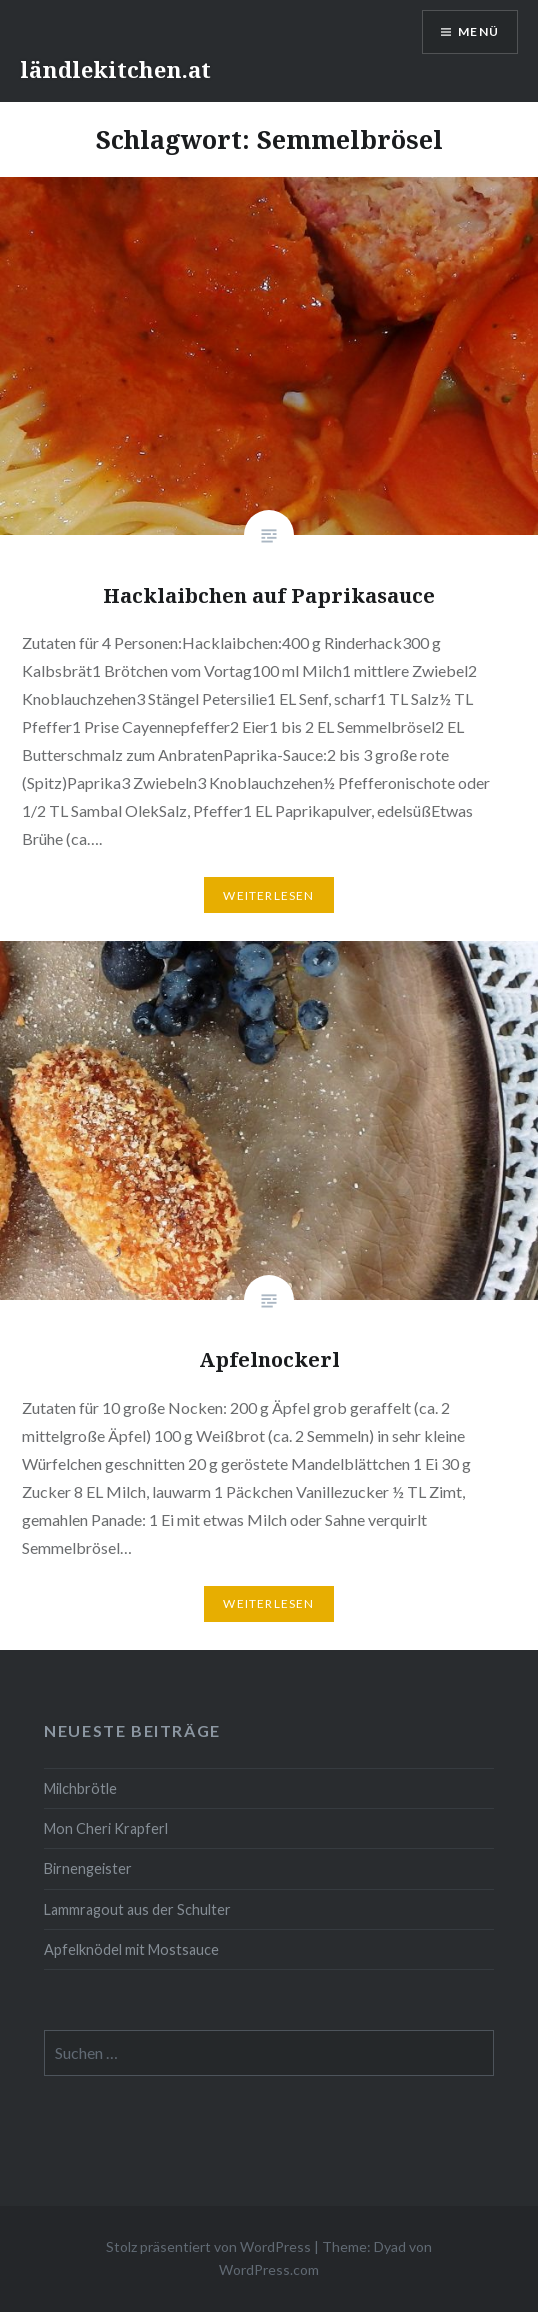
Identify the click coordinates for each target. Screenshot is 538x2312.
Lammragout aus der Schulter (137, 1909)
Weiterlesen (268, 895)
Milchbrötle (80, 1788)
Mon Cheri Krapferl (106, 1828)
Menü (478, 31)
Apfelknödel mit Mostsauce (131, 1949)
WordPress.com (269, 2269)
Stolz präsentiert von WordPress (208, 2246)
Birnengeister (88, 1868)
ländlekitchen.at (115, 69)
